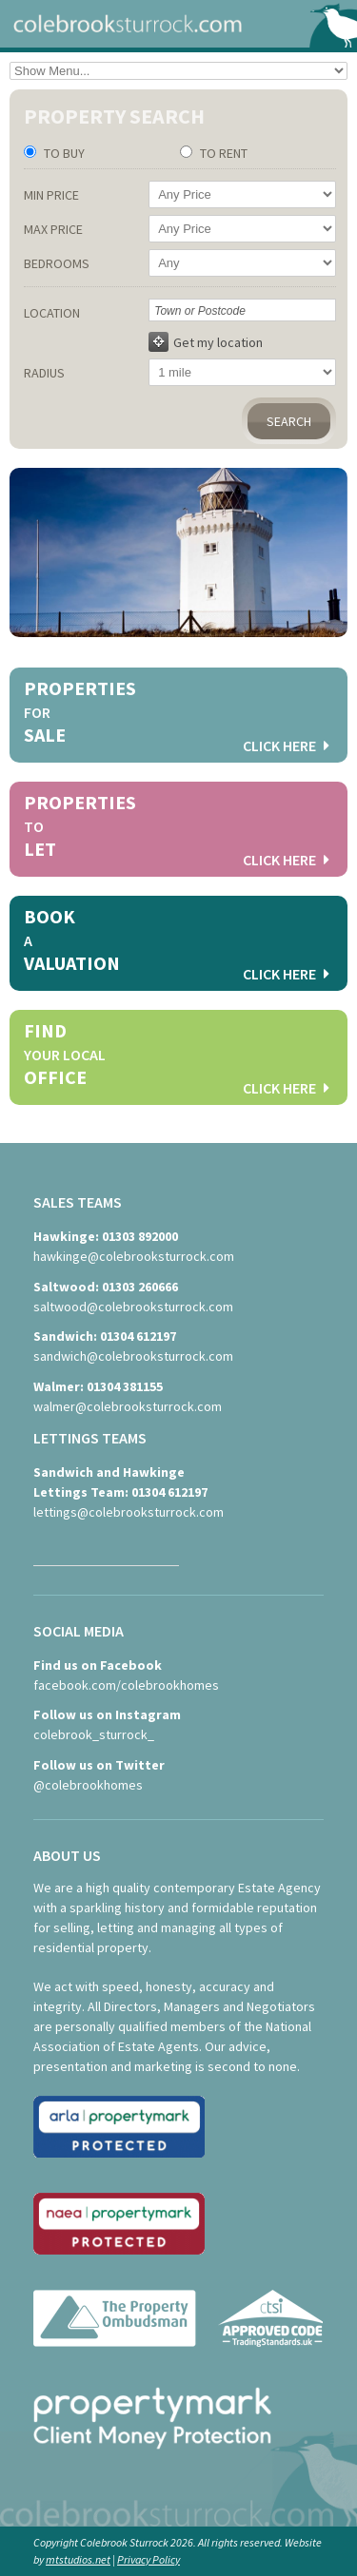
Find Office (176, 1059)
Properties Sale (176, 717)
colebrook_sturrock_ (93, 1734)
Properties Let (176, 831)
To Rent (222, 153)
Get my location (206, 342)
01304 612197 (138, 1336)
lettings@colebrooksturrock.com (128, 1511)
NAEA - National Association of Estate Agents (119, 2231)
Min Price (51, 194)
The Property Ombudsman (178, 2328)
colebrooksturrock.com (178, 24)
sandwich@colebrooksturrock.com (133, 1356)
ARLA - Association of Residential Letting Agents (119, 2134)
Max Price (53, 229)
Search (289, 421)
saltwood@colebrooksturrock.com (133, 1306)
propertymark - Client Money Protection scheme (152, 2425)
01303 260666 (140, 1286)
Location (52, 312)
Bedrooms (56, 263)
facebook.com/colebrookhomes (126, 1685)
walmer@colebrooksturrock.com (127, 1406)
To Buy (63, 153)
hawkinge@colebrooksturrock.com (133, 1256)
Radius (44, 372)
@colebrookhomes (88, 1784)
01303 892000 (140, 1236)
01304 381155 (125, 1386)
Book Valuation (176, 945)
